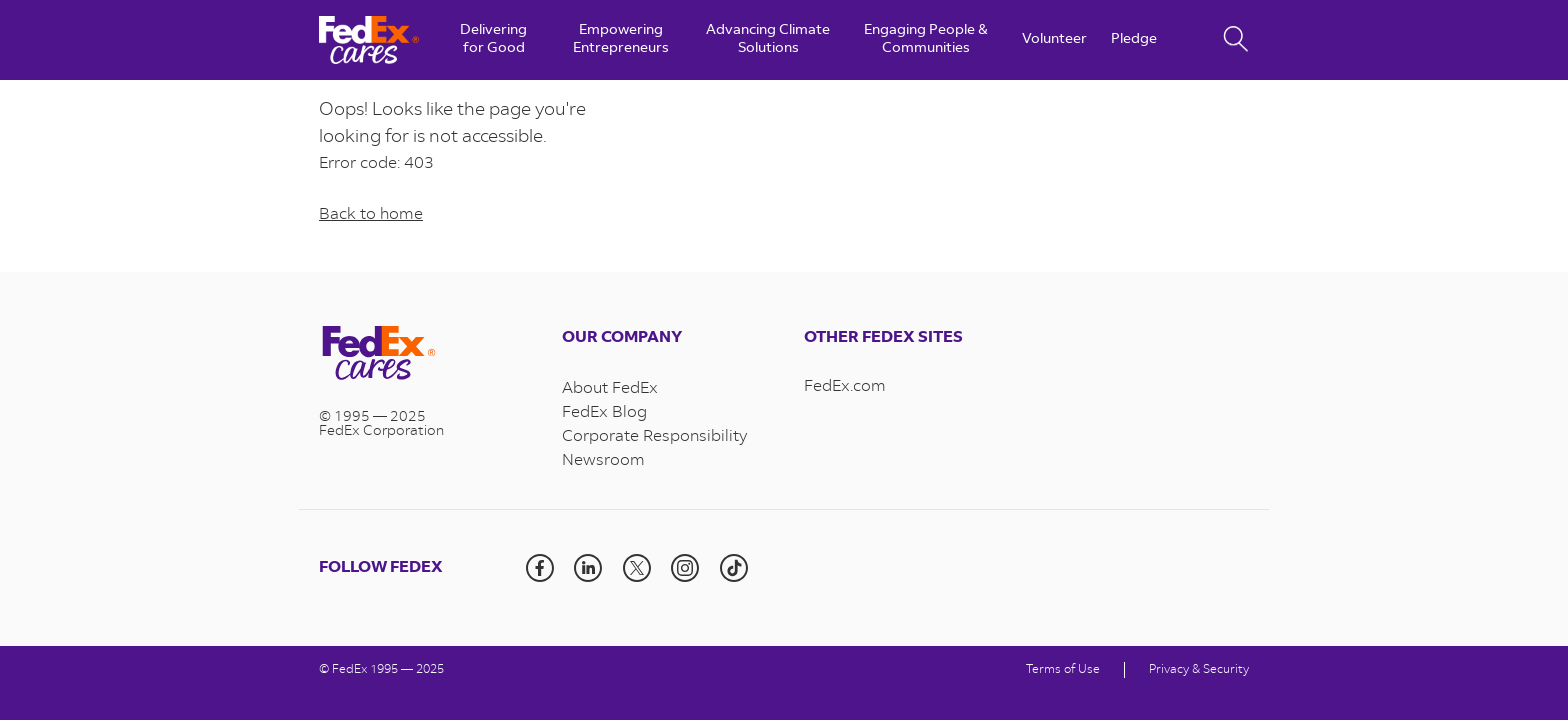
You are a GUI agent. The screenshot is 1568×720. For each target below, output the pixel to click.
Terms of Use (1063, 670)
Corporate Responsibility (654, 437)
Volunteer (1054, 40)
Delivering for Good (493, 40)
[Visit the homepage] (420, 355)
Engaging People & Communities (926, 40)
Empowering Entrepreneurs (621, 40)
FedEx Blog (604, 413)
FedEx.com (845, 387)
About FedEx (610, 389)
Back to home (371, 215)
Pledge (1134, 40)
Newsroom (603, 461)
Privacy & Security (1199, 670)
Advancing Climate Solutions (768, 40)
